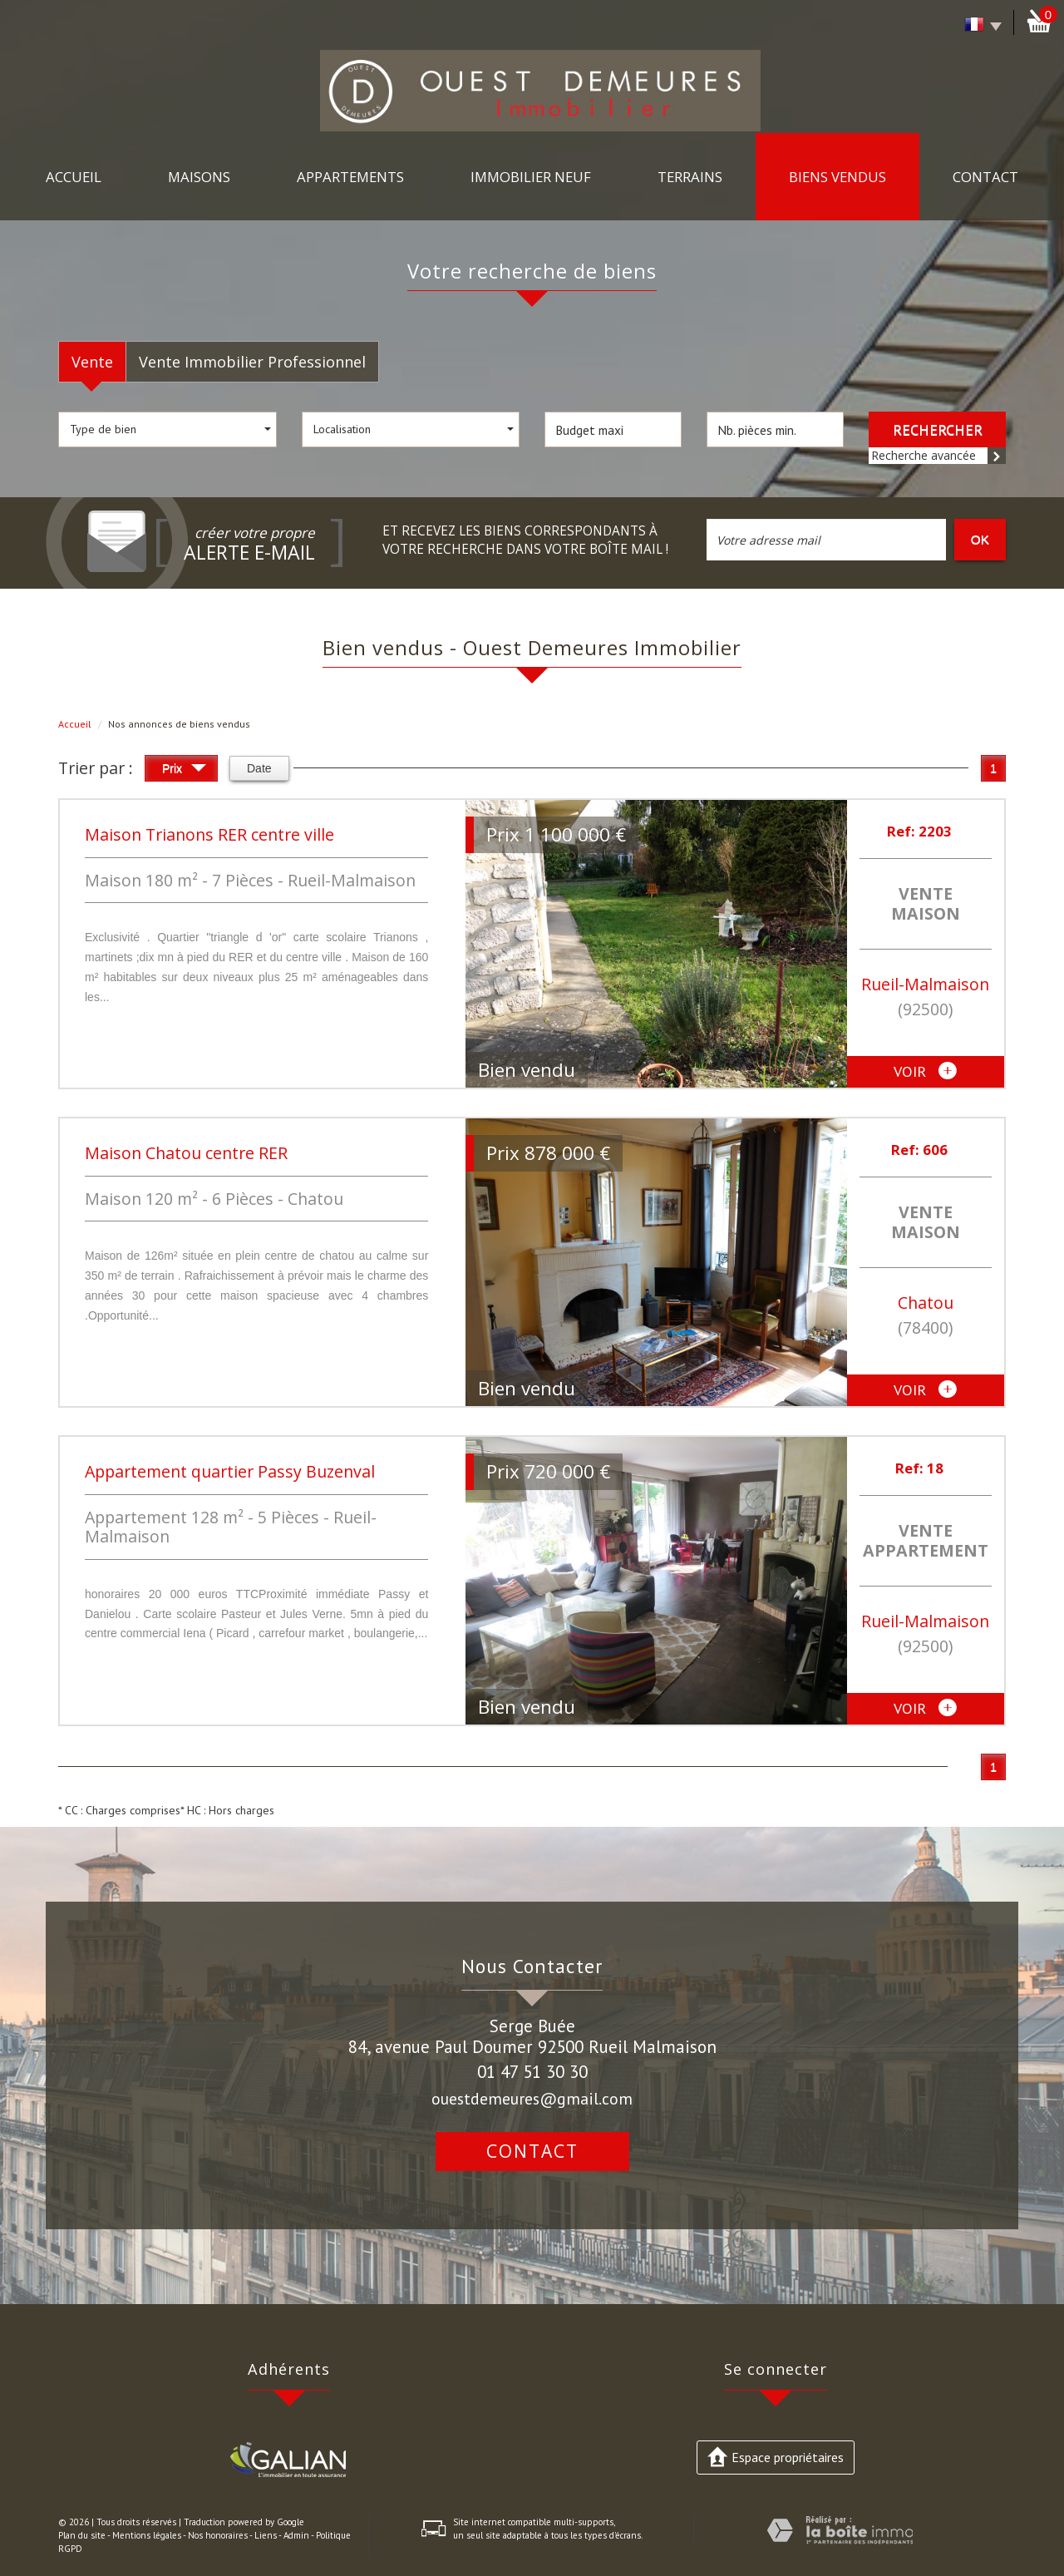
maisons (199, 176)
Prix (184, 770)
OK (980, 539)
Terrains (690, 176)
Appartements (350, 176)
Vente (92, 362)
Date (259, 768)
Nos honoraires (218, 2535)
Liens (265, 2535)
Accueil (73, 176)
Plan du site (82, 2535)
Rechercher (938, 429)
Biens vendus (837, 176)
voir (925, 1072)
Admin (296, 2535)
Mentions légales (146, 2535)
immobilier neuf (530, 176)
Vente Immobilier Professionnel (252, 362)
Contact (985, 176)
